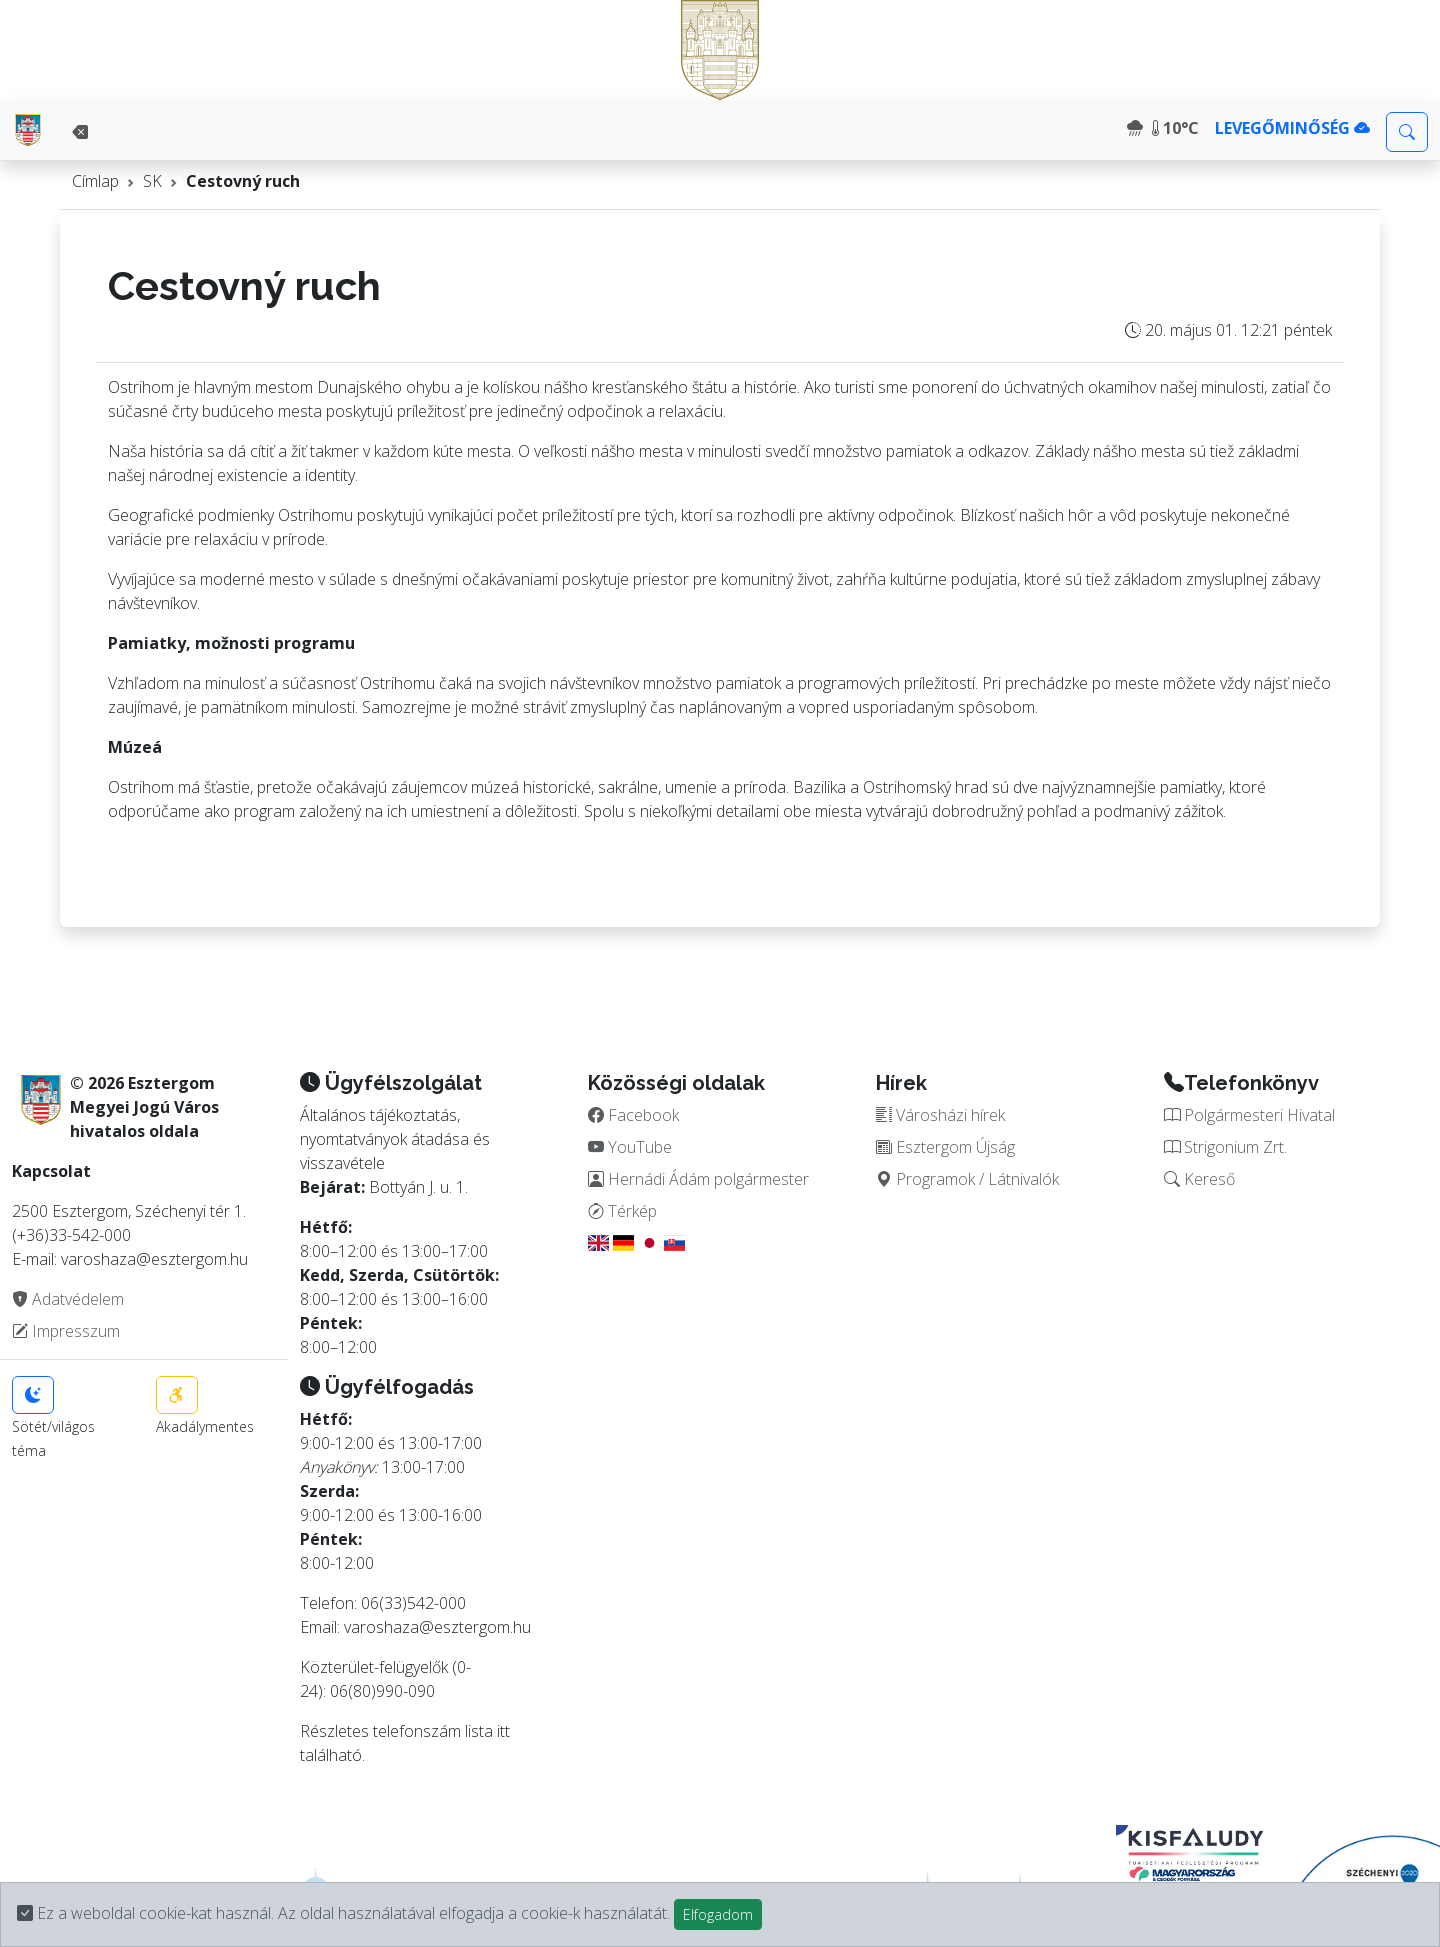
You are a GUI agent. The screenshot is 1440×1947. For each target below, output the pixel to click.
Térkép (622, 1211)
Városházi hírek (940, 1115)
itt (503, 1731)
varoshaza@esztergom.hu (437, 1627)
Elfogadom (718, 1914)
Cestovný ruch (243, 181)
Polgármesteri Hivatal (1249, 1115)
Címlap (95, 181)
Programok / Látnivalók (967, 1179)
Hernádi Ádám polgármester (698, 1179)
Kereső (1199, 1179)
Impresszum (66, 1331)
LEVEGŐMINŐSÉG (1292, 128)
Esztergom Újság (945, 1147)
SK (152, 181)
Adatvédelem (68, 1299)
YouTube (630, 1147)
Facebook (633, 1115)
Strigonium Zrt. (1225, 1147)
